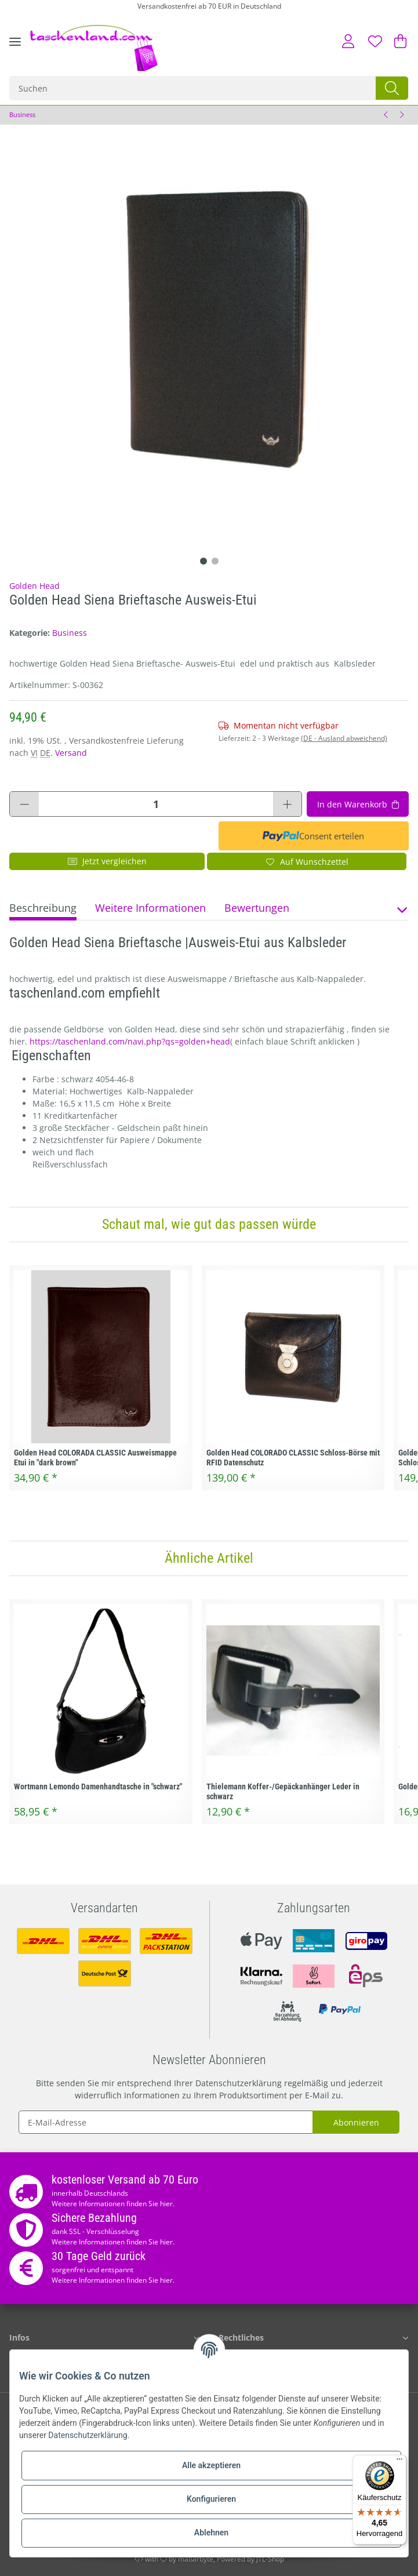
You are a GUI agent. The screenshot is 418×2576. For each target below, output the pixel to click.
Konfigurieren (211, 2499)
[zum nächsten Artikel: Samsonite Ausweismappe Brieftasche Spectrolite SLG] (401, 114)
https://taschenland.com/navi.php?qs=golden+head (130, 1041)
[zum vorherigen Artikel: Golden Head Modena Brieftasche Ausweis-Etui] (386, 114)
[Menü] (399, 2462)
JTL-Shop (270, 2559)
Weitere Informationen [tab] (150, 908)
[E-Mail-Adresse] (166, 2122)
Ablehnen (211, 2532)
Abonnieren (356, 2122)
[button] (348, 41)
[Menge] (156, 804)
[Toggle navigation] (15, 50)
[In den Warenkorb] (358, 804)
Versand (71, 752)
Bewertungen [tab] (256, 908)
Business (69, 632)
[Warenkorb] (398, 41)
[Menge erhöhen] (287, 804)
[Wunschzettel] (375, 41)
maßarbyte (195, 2559)
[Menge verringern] (24, 804)
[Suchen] (193, 88)
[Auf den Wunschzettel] (306, 861)
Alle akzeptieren (211, 2465)
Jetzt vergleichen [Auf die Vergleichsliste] (107, 861)
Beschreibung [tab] (43, 908)
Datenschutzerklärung (238, 2083)
